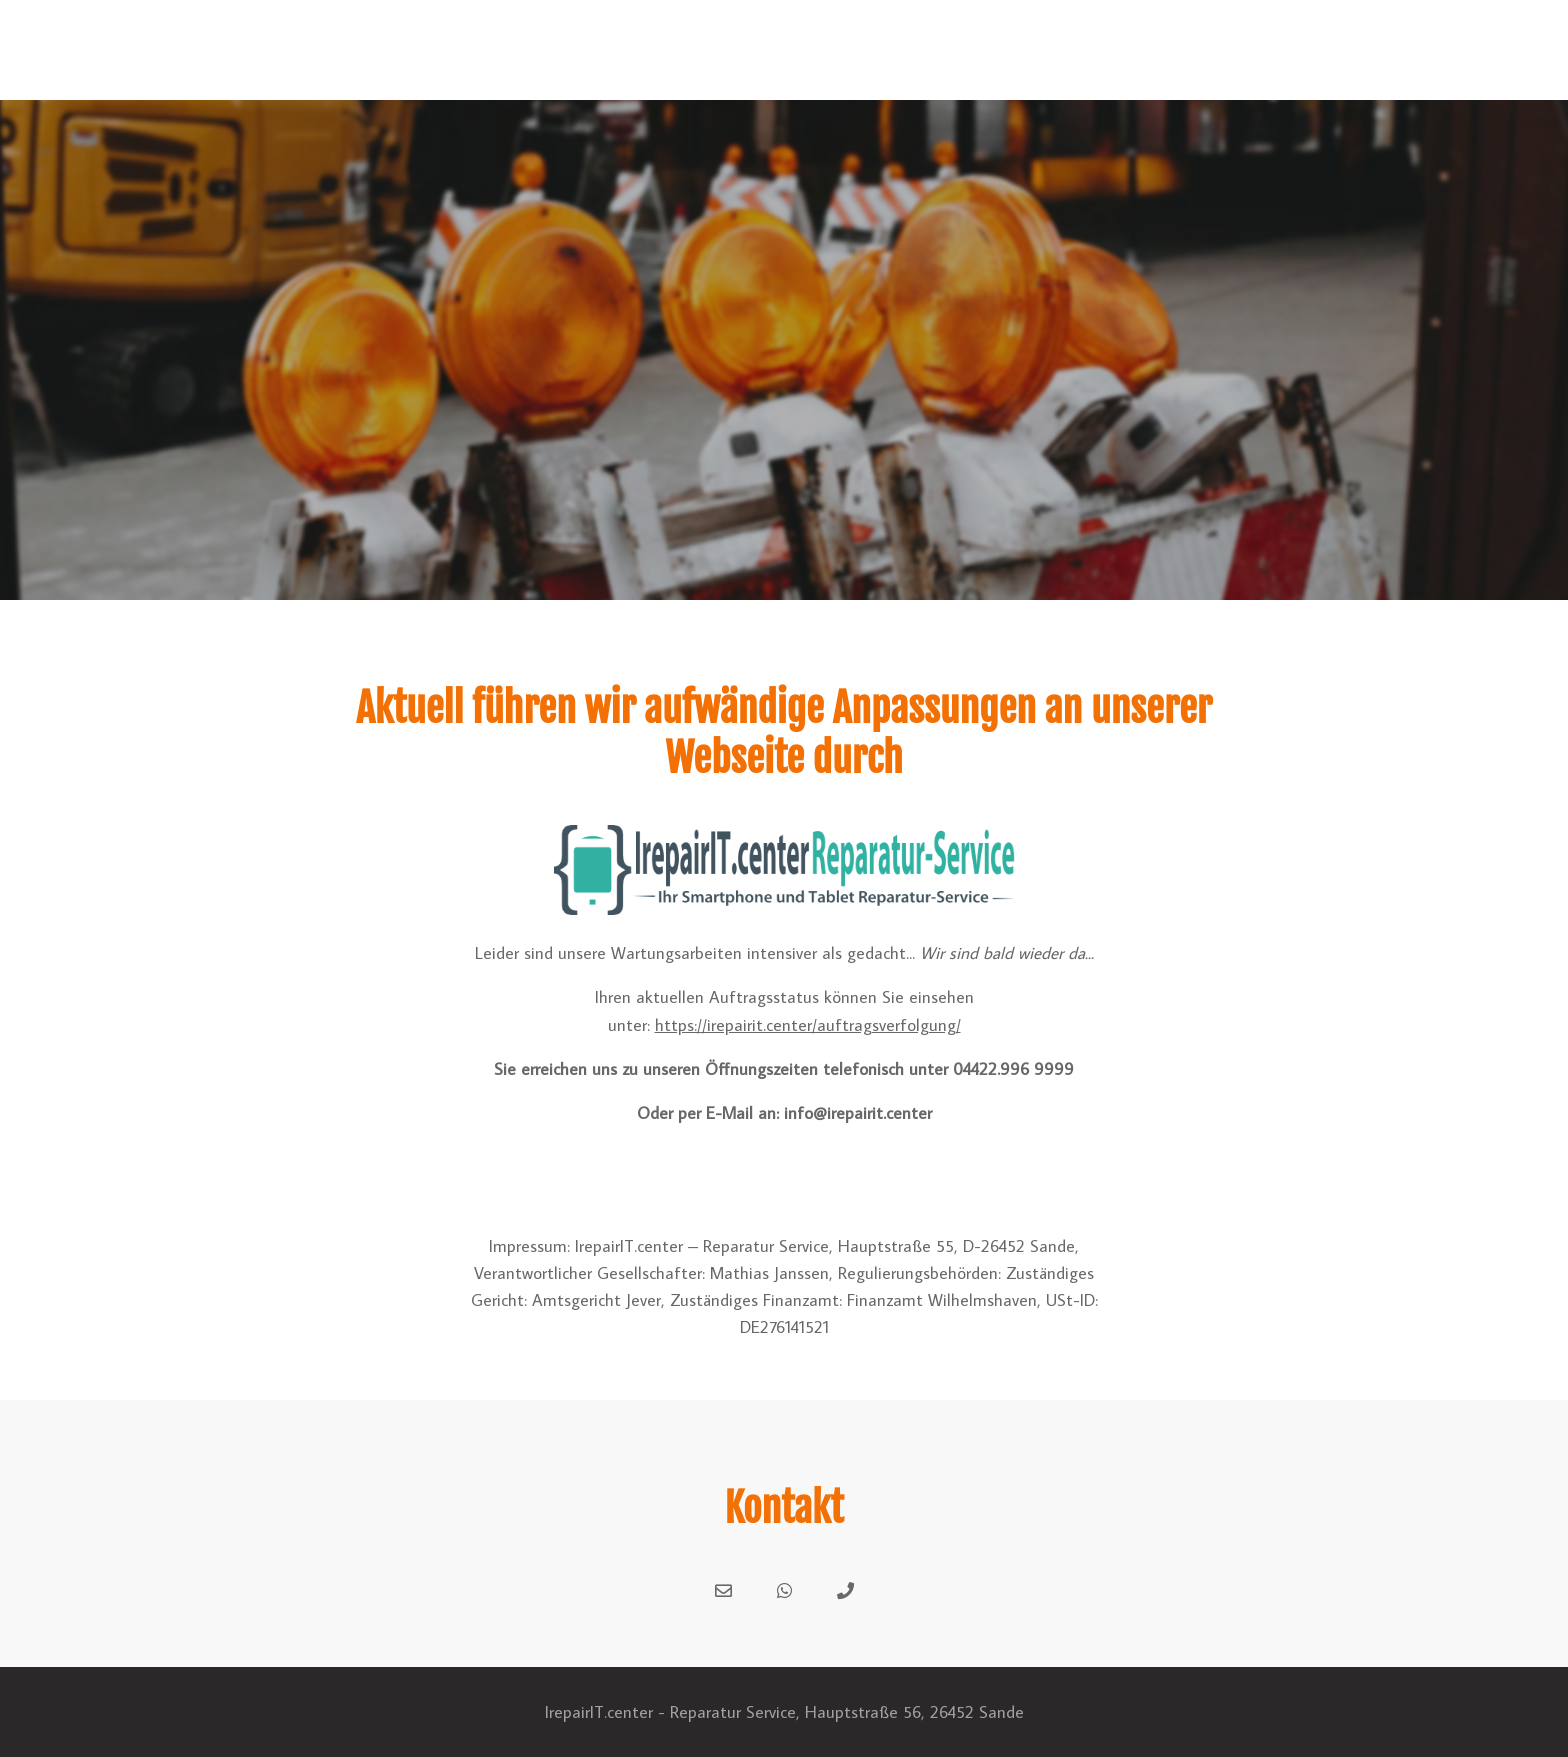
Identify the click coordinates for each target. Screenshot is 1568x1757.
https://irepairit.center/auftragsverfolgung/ (808, 1025)
